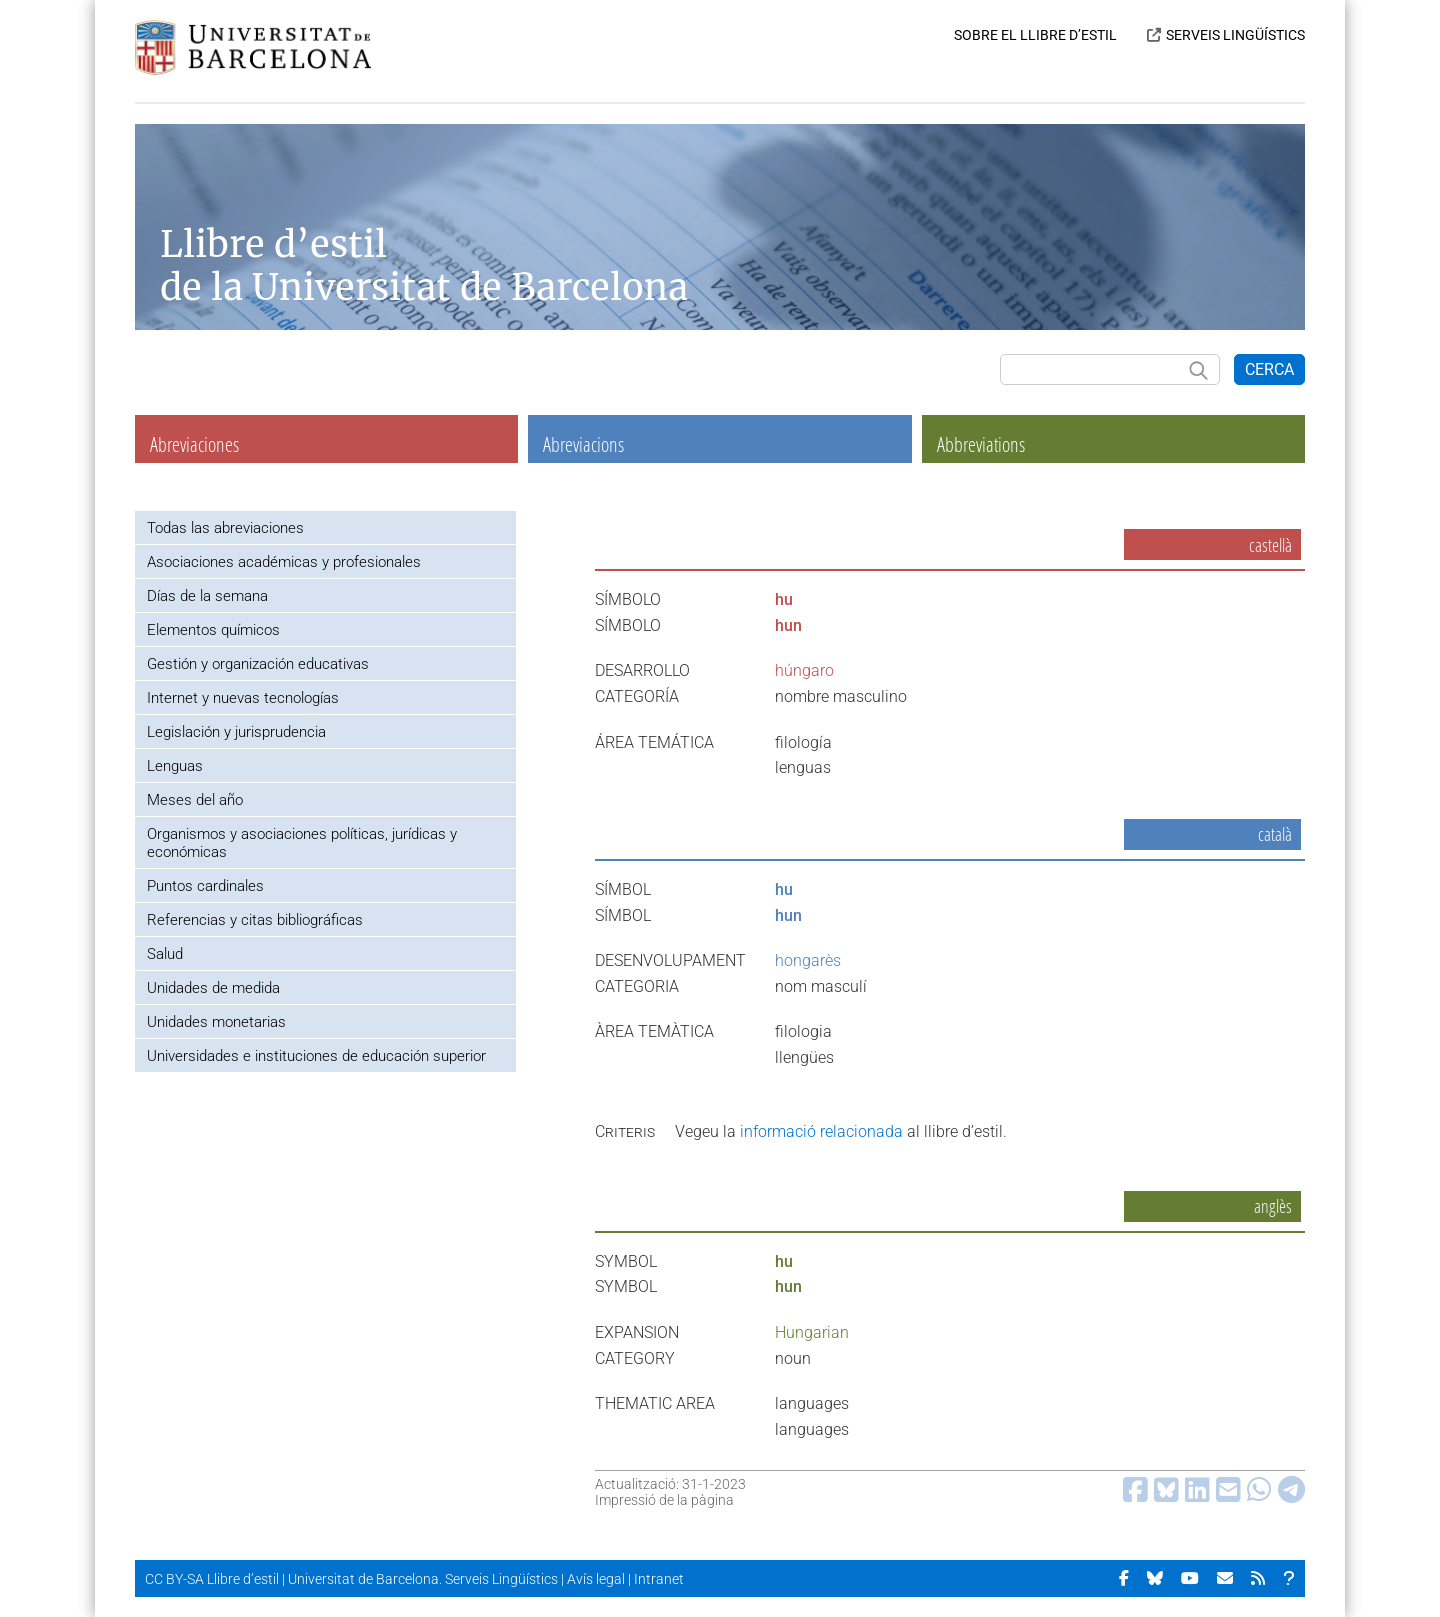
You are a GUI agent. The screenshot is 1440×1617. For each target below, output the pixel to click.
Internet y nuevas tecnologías (243, 698)
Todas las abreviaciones (225, 528)
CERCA (1269, 369)
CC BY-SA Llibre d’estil (212, 1579)
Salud (165, 954)
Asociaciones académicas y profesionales (284, 562)
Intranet (659, 1579)
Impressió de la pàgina (664, 1500)
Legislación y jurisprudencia (236, 732)
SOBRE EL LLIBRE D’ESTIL (1035, 35)
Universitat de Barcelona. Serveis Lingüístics (423, 1579)
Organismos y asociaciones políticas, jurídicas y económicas (302, 843)
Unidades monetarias (216, 1022)
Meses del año (195, 800)
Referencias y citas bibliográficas (255, 920)
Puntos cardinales (205, 886)
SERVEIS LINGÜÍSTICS (1235, 35)
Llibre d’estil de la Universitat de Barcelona (424, 266)
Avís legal (596, 1579)
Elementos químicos (213, 630)
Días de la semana (207, 596)
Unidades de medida (213, 988)
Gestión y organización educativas (258, 664)
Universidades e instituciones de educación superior (316, 1056)
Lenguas (175, 766)
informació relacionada (821, 1131)
